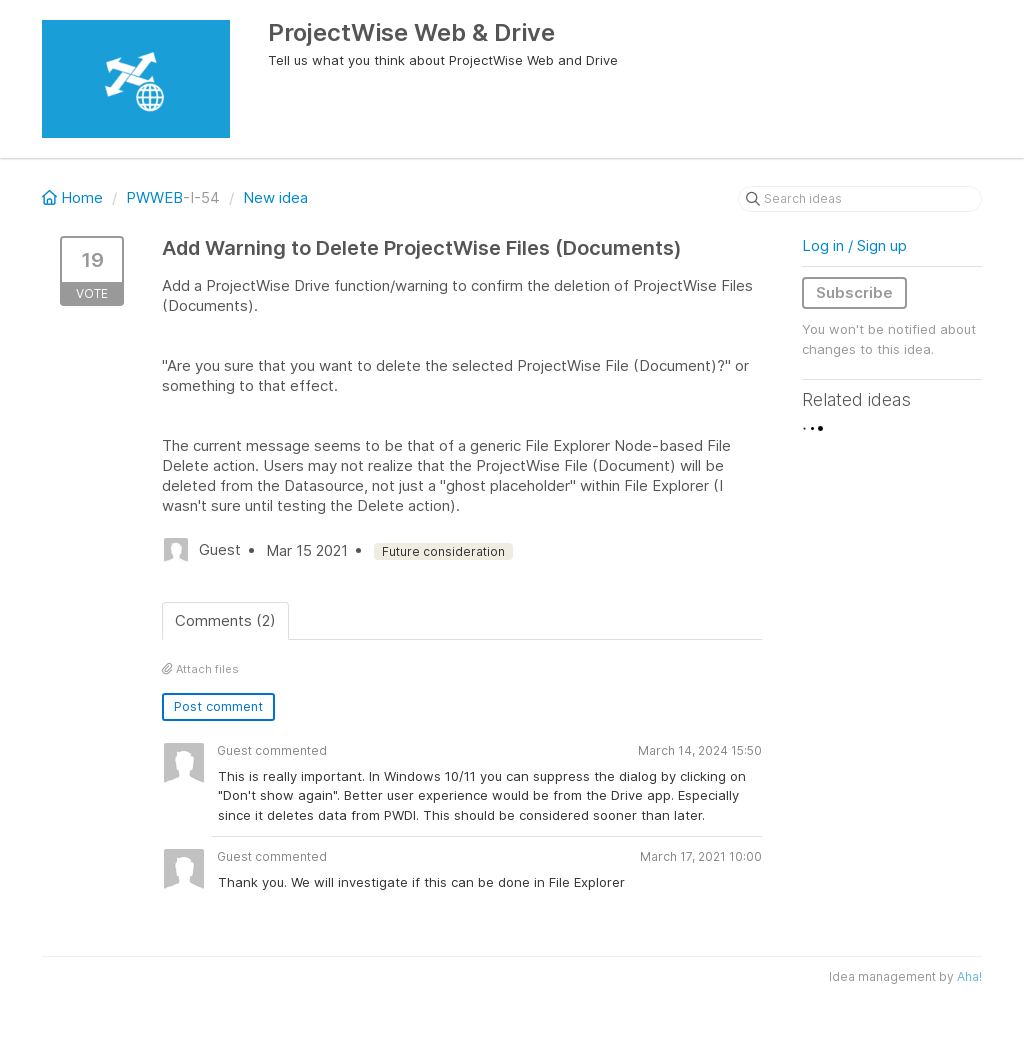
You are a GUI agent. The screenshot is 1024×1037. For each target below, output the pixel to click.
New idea (275, 197)
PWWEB (154, 197)
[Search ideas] (860, 199)
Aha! (969, 976)
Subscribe (854, 292)
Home (74, 197)
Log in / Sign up (854, 245)
